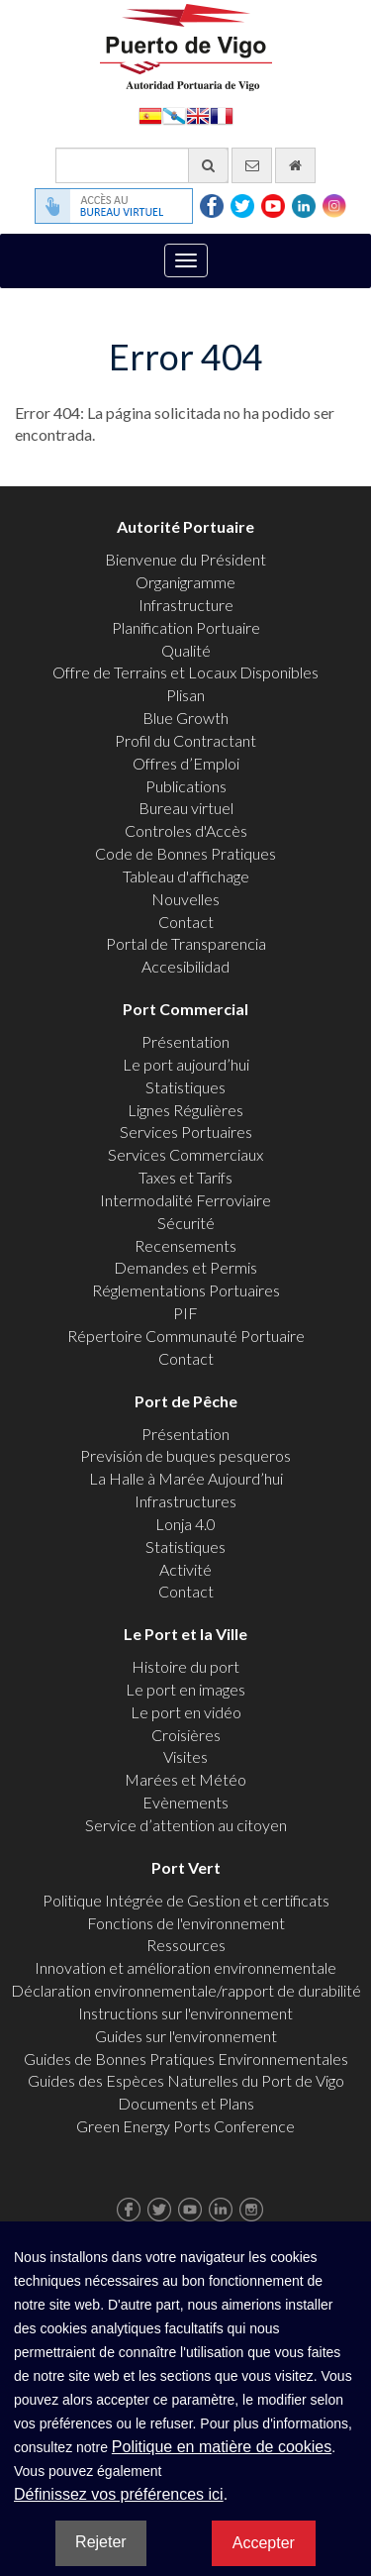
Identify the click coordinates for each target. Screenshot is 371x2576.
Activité (185, 1569)
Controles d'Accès (186, 830)
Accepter (263, 2542)
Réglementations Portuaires (186, 1290)
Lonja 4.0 (185, 1523)
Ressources (186, 1944)
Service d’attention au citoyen (186, 1824)
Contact (186, 921)
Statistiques (185, 1087)
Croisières (186, 1734)
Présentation (185, 1041)
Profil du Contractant (185, 740)
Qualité (186, 650)
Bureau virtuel (186, 807)
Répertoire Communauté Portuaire (186, 1335)
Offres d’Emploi (186, 763)
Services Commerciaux (185, 1154)
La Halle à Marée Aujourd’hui (186, 1478)
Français (221, 114)
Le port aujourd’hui (186, 1064)
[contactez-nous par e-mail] (252, 165)
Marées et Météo (185, 1779)
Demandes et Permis (185, 1267)
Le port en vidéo (186, 1711)
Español (150, 114)
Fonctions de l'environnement (186, 1922)
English (198, 114)
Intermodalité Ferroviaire (185, 1199)
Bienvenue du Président (185, 559)
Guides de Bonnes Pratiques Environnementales (186, 2058)
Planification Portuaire (186, 627)
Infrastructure (186, 604)
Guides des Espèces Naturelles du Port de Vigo (186, 2080)
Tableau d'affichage (186, 876)
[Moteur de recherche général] (142, 165)
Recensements (185, 1245)
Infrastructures (185, 1501)
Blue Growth (185, 717)
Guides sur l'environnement (186, 2035)
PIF (185, 1312)
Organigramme (185, 581)
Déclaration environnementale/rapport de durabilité (186, 1990)
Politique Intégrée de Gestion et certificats (186, 1900)
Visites (185, 1756)
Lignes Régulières (185, 1109)
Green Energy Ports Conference (185, 2125)
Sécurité (186, 1222)
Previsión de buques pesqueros (185, 1455)
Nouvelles (185, 898)
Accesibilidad (185, 966)
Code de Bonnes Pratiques (185, 853)
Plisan (185, 694)
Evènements (185, 1802)
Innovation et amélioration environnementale (185, 1967)
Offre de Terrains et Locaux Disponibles (185, 672)
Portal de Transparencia (186, 943)
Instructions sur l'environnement (185, 2013)
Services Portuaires (186, 1131)
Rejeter (101, 2541)
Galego (174, 114)
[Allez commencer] (295, 165)
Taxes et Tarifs (185, 1177)
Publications (186, 785)
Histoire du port (185, 1666)
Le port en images (185, 1689)
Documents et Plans (186, 2103)
